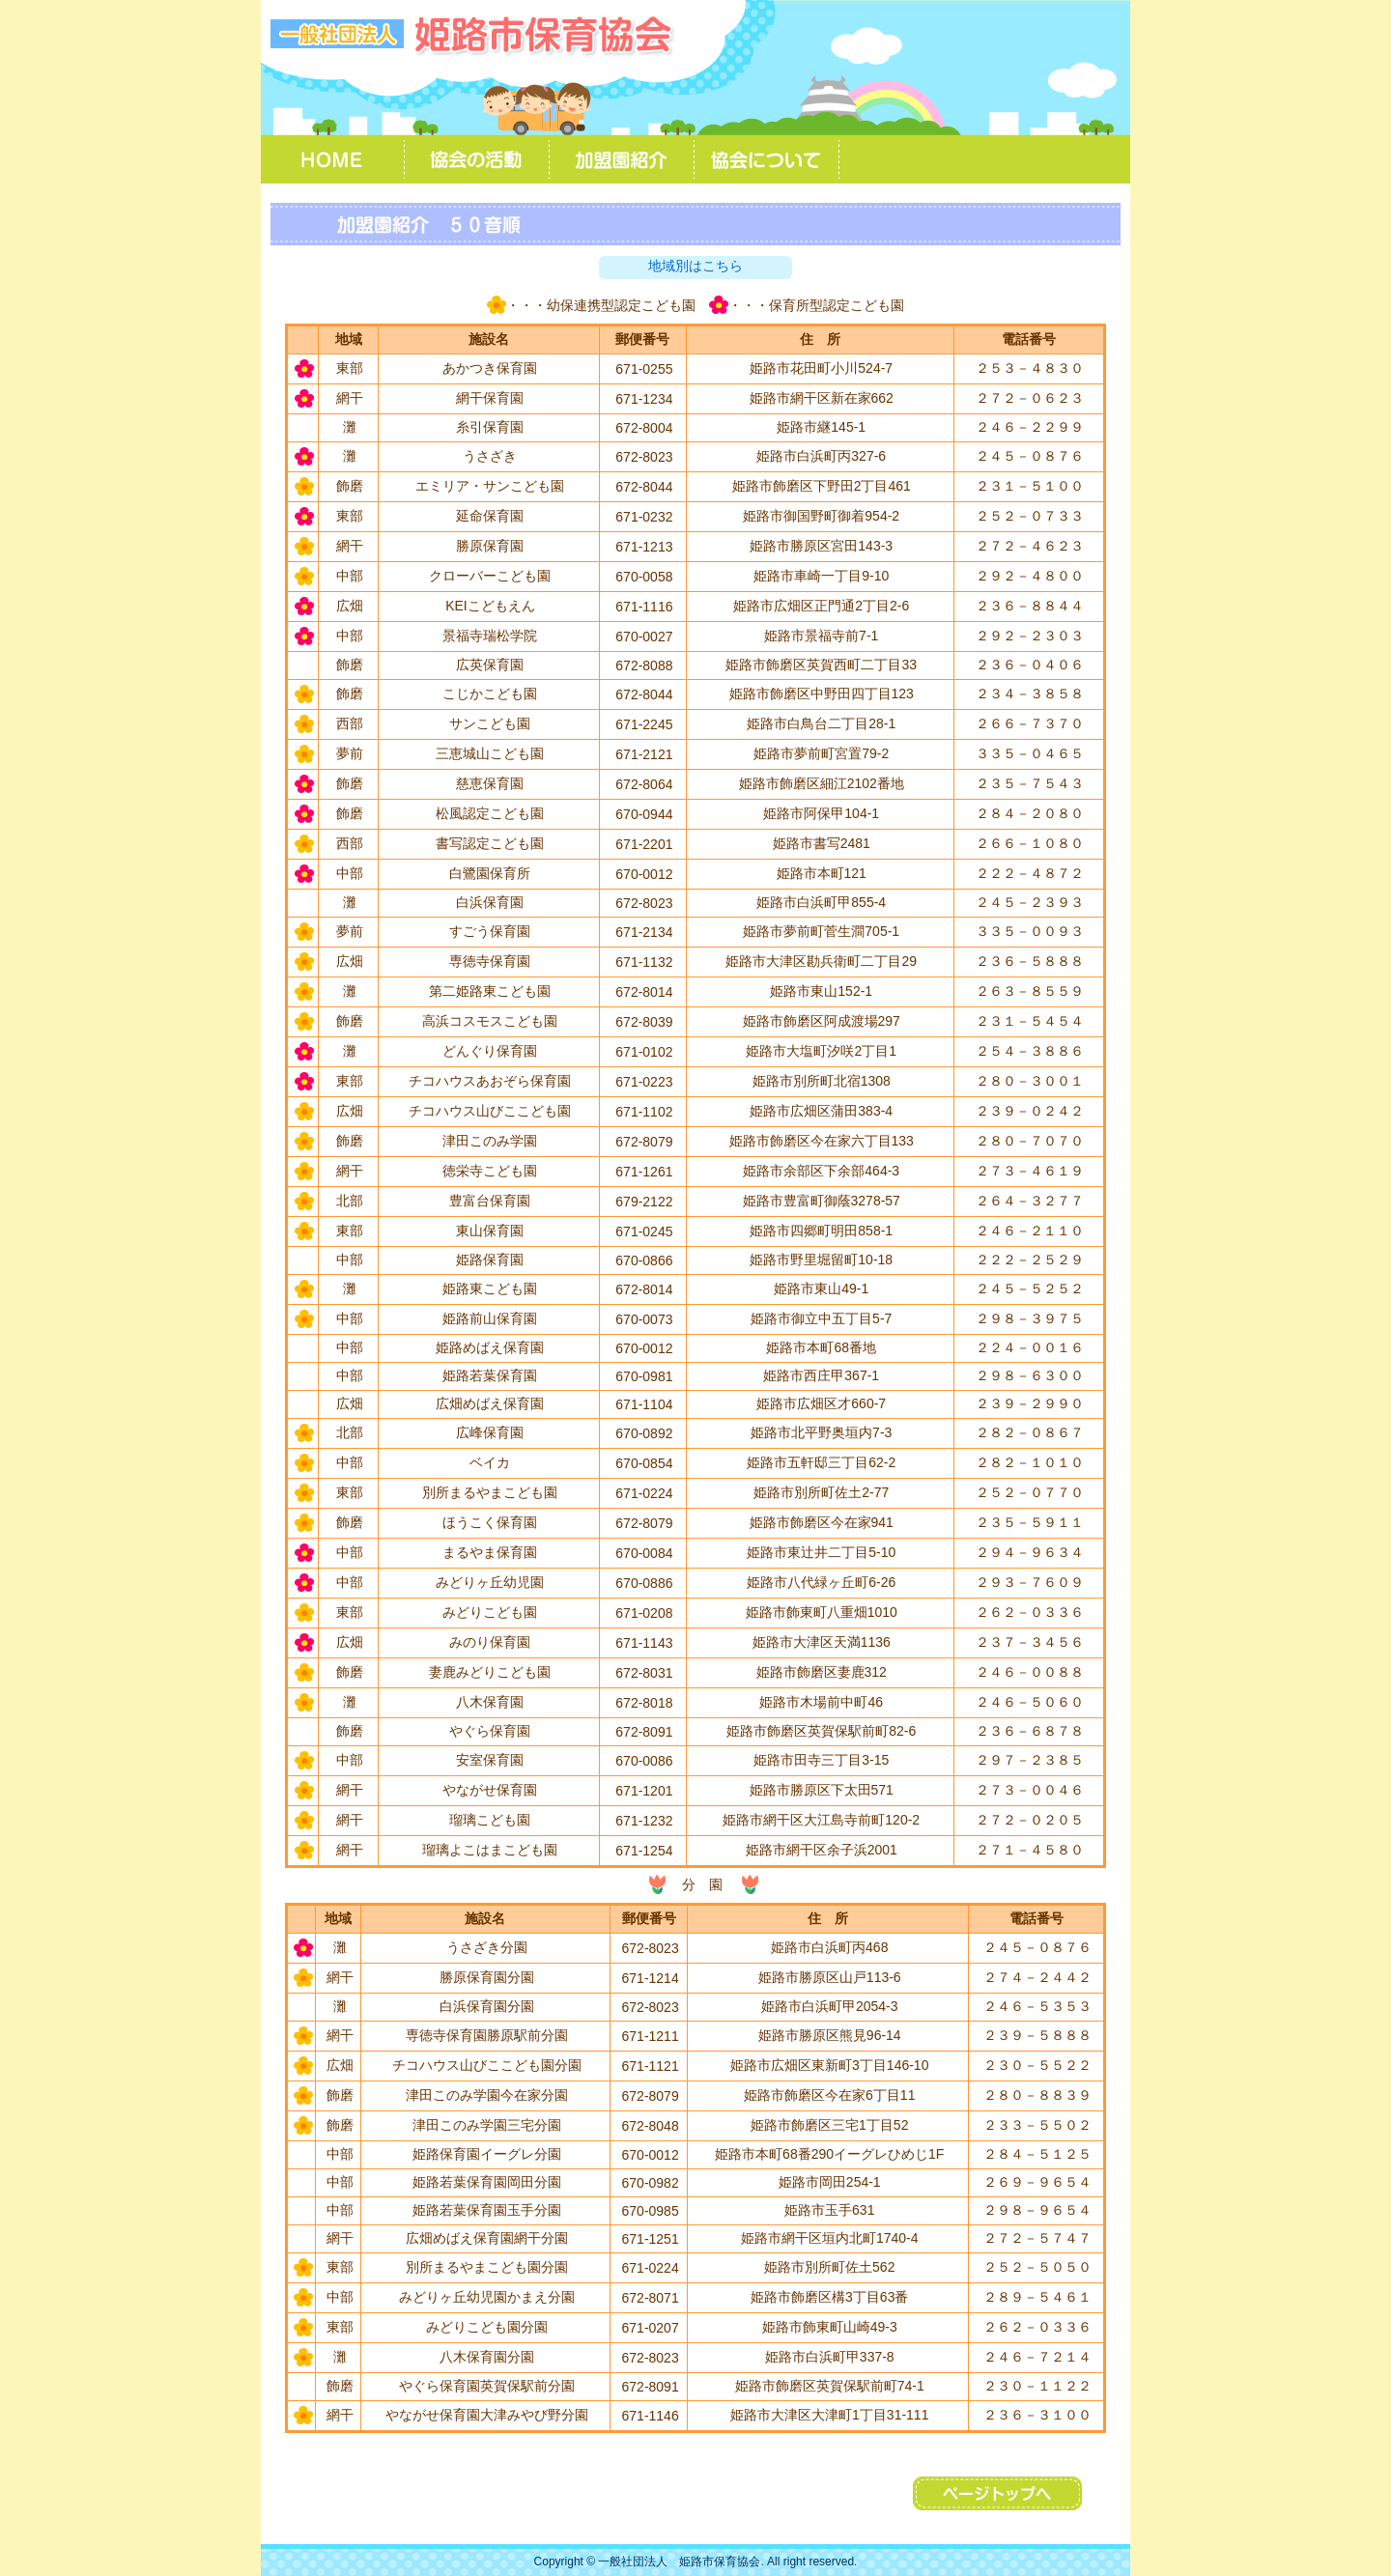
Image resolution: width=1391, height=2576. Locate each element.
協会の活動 (478, 159)
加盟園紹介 (623, 159)
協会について (768, 159)
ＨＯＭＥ (333, 159)
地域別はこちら (695, 265)
